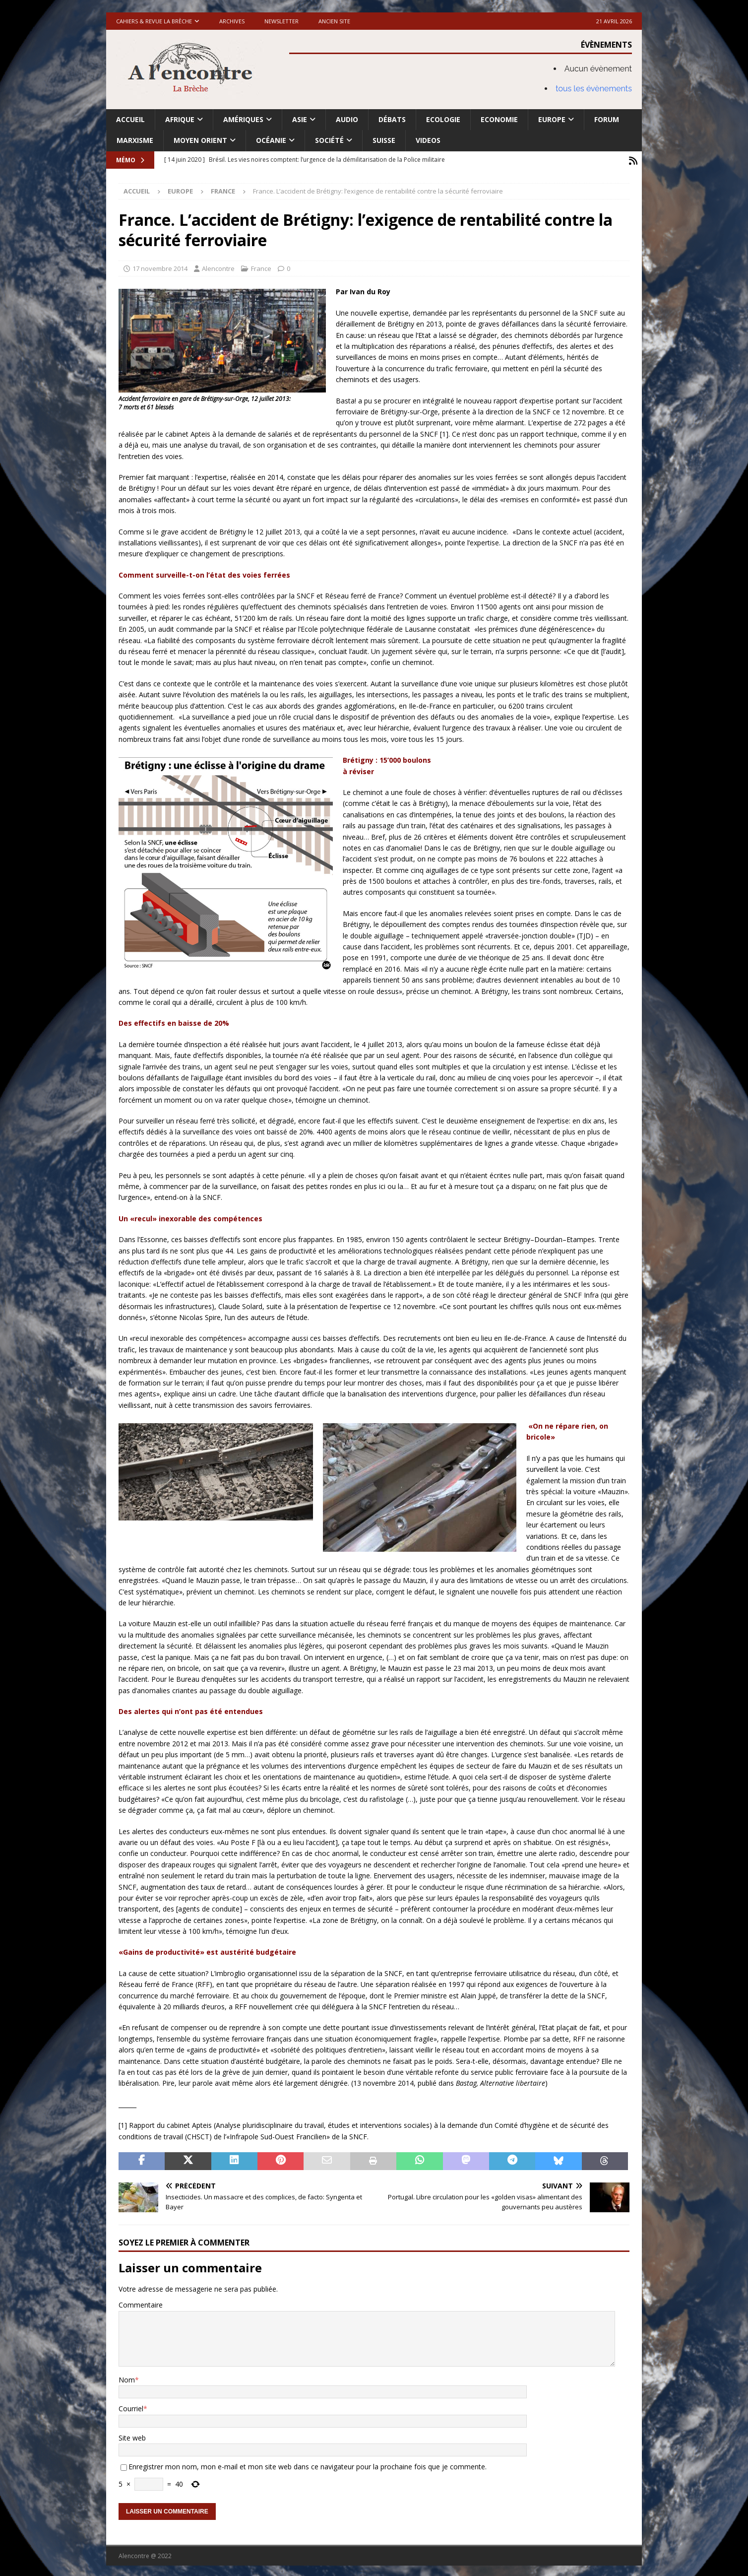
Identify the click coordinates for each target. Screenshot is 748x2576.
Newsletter (281, 21)
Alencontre (218, 266)
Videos (428, 140)
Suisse (384, 140)
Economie (499, 119)
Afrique (179, 119)
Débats (392, 119)
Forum (606, 119)
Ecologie (443, 119)
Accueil (130, 119)
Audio (347, 119)
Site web (132, 2436)
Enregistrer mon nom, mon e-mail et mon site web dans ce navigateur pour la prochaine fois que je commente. (307, 2464)
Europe (551, 119)
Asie (299, 119)
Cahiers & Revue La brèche (154, 21)
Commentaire (141, 2303)
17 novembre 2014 (159, 266)
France (261, 266)
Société (329, 140)
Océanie (271, 140)
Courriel (131, 2407)
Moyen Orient (200, 140)
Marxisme (135, 140)
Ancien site (334, 21)
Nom (127, 2377)
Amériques (243, 119)
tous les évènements (594, 88)
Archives (232, 21)
